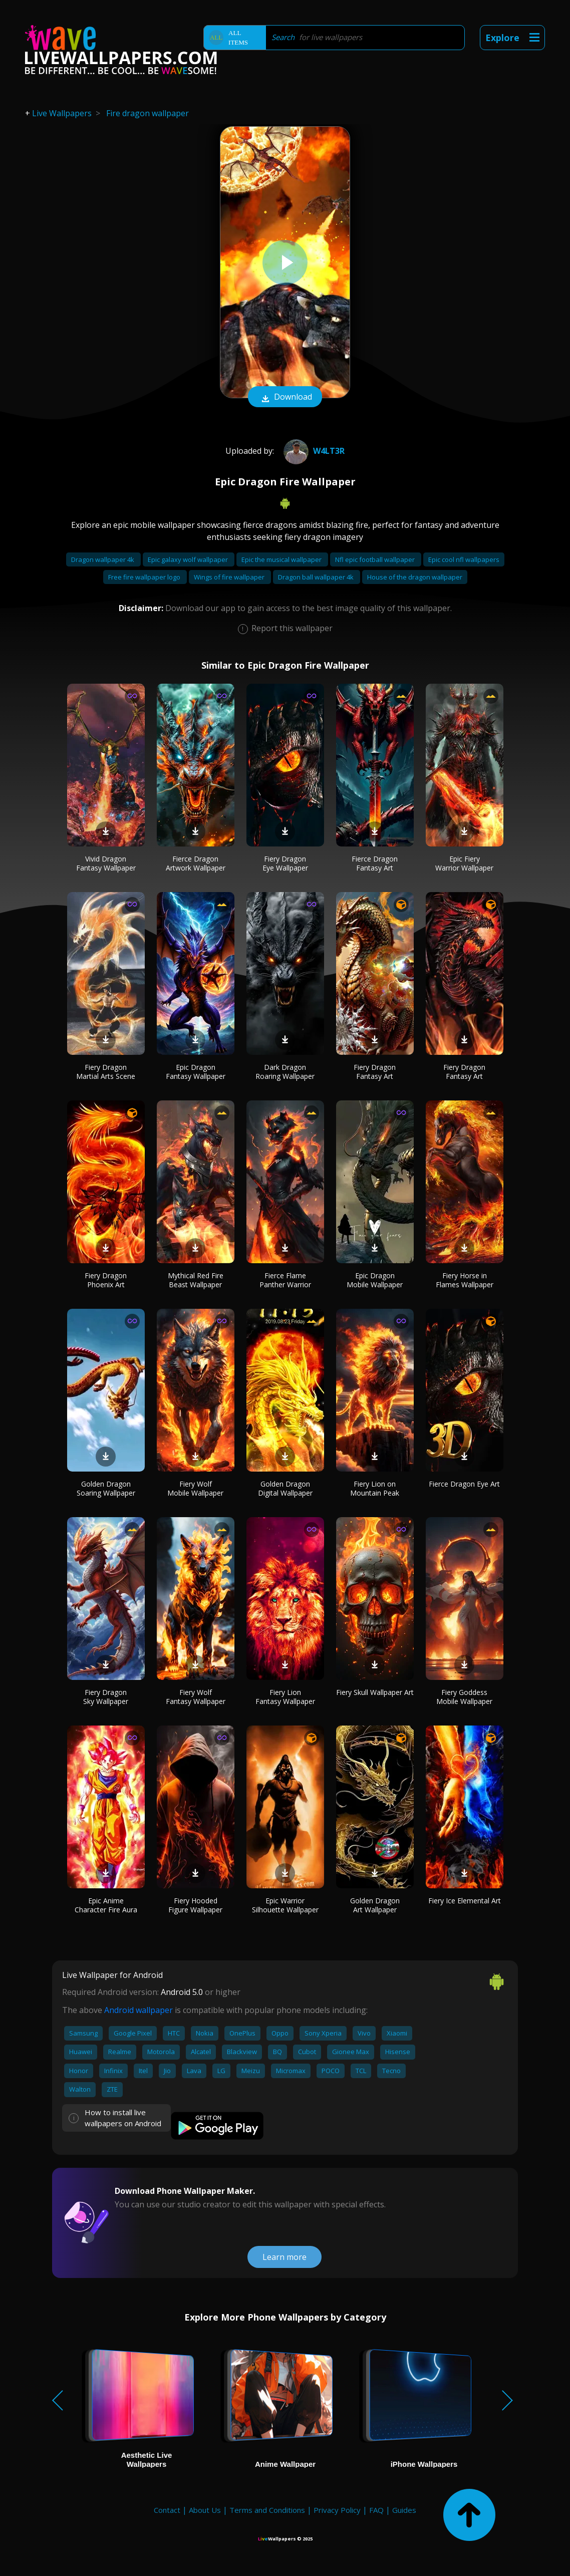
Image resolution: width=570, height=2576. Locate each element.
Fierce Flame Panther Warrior (285, 1280)
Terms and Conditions (267, 2510)
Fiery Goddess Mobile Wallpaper (464, 1696)
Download (285, 397)
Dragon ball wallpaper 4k (316, 577)
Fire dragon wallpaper (147, 113)
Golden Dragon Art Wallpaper (375, 1905)
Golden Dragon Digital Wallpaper (285, 1488)
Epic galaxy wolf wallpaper (188, 559)
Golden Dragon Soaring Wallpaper (106, 1488)
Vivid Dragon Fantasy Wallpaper (106, 863)
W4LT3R (313, 450)
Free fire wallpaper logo (145, 577)
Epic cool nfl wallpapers (463, 559)
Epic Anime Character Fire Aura (106, 1905)
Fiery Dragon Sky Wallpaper (105, 1696)
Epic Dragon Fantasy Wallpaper (195, 1071)
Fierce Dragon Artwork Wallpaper (195, 863)
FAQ (376, 2510)
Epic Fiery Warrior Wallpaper (464, 863)
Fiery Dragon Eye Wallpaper (285, 863)
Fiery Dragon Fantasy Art (375, 1071)
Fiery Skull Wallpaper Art (375, 1692)
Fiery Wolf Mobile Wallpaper (195, 1488)
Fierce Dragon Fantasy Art (375, 863)
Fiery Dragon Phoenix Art (106, 1280)
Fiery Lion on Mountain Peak (374, 1488)
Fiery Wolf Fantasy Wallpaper (195, 1696)
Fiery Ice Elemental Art (464, 1900)
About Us (205, 2510)
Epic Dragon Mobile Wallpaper (375, 1280)
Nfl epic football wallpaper (375, 559)
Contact (167, 2510)
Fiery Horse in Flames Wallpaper (464, 1280)
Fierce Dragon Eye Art (464, 1484)
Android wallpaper (138, 2010)
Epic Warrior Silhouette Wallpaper (285, 1905)
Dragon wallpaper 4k (103, 559)
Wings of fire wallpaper (230, 577)
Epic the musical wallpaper (282, 559)
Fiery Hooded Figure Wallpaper (195, 1905)
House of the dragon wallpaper (414, 577)
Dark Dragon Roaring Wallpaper (285, 1071)
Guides (404, 2510)
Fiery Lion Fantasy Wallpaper (285, 1696)
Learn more (284, 2256)
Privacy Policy (337, 2510)
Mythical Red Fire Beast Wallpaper (195, 1280)
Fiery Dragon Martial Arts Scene (105, 1071)
